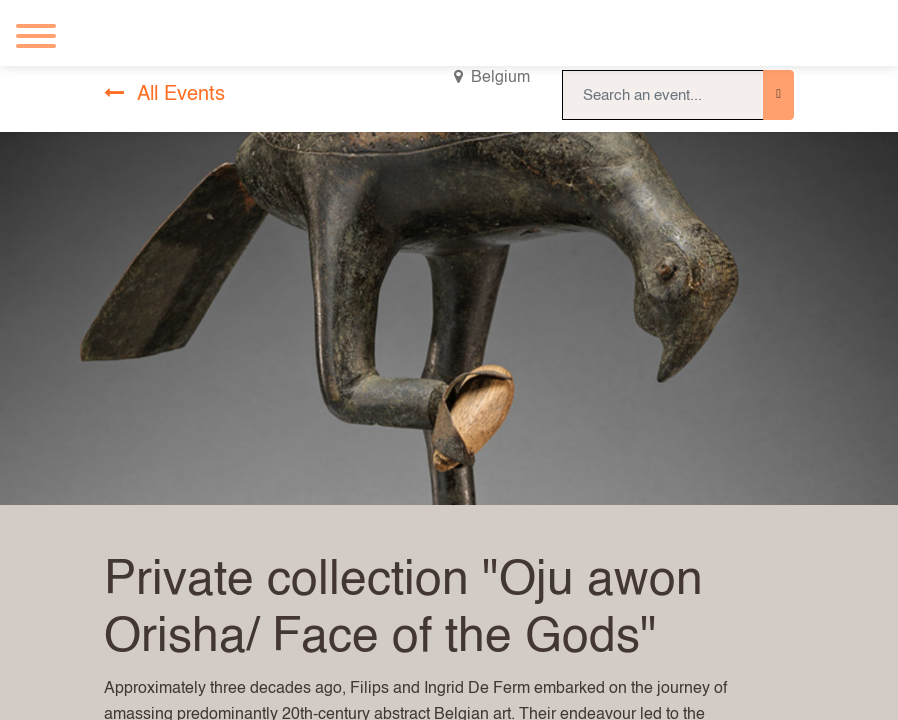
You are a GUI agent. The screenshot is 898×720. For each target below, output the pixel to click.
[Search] (778, 95)
